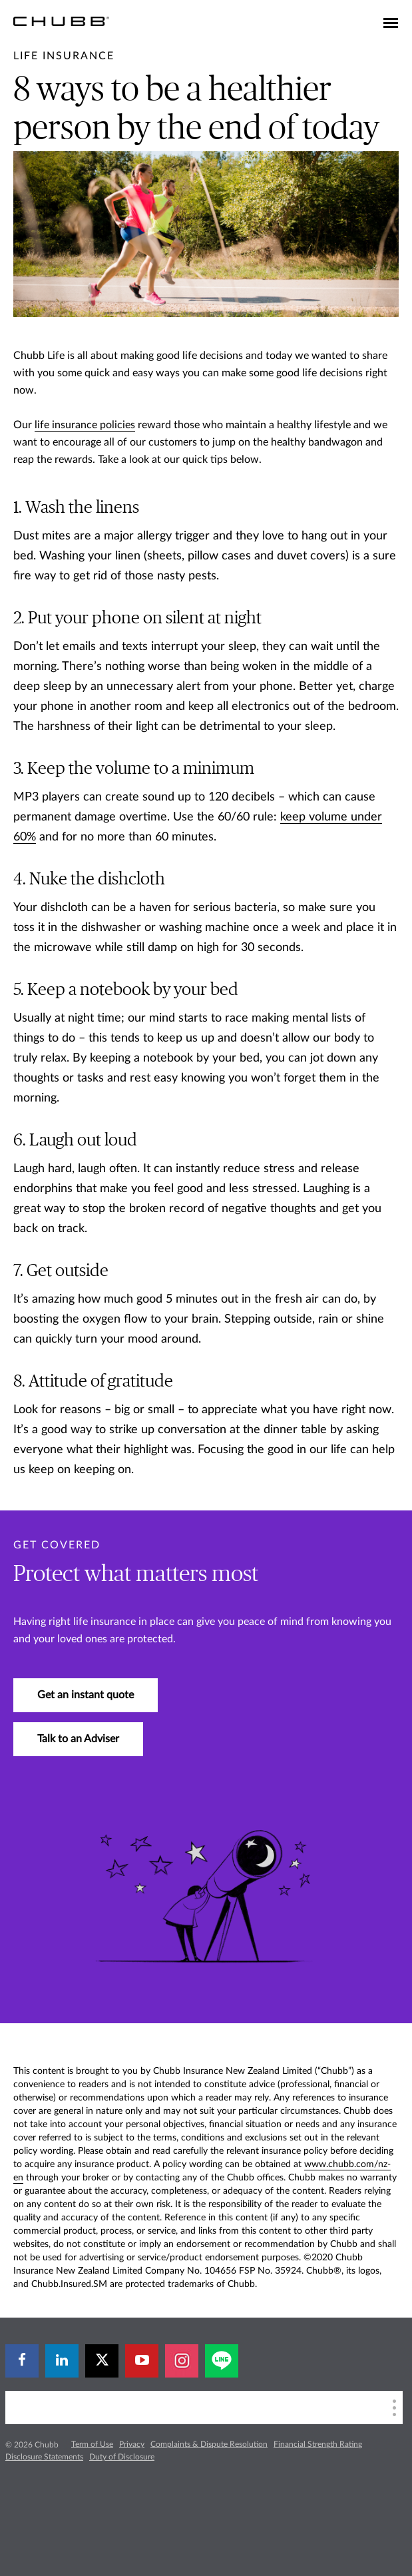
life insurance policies (85, 425)
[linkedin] (62, 2361)
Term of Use (92, 2444)
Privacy (131, 2444)
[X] (101, 2361)
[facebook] (22, 2361)
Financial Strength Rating (318, 2444)
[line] (221, 2361)
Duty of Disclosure (121, 2457)
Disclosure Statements (44, 2457)
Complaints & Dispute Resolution (209, 2444)
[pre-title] (63, 56)
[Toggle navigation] (391, 24)
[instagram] (181, 2361)
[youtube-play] (141, 2361)
